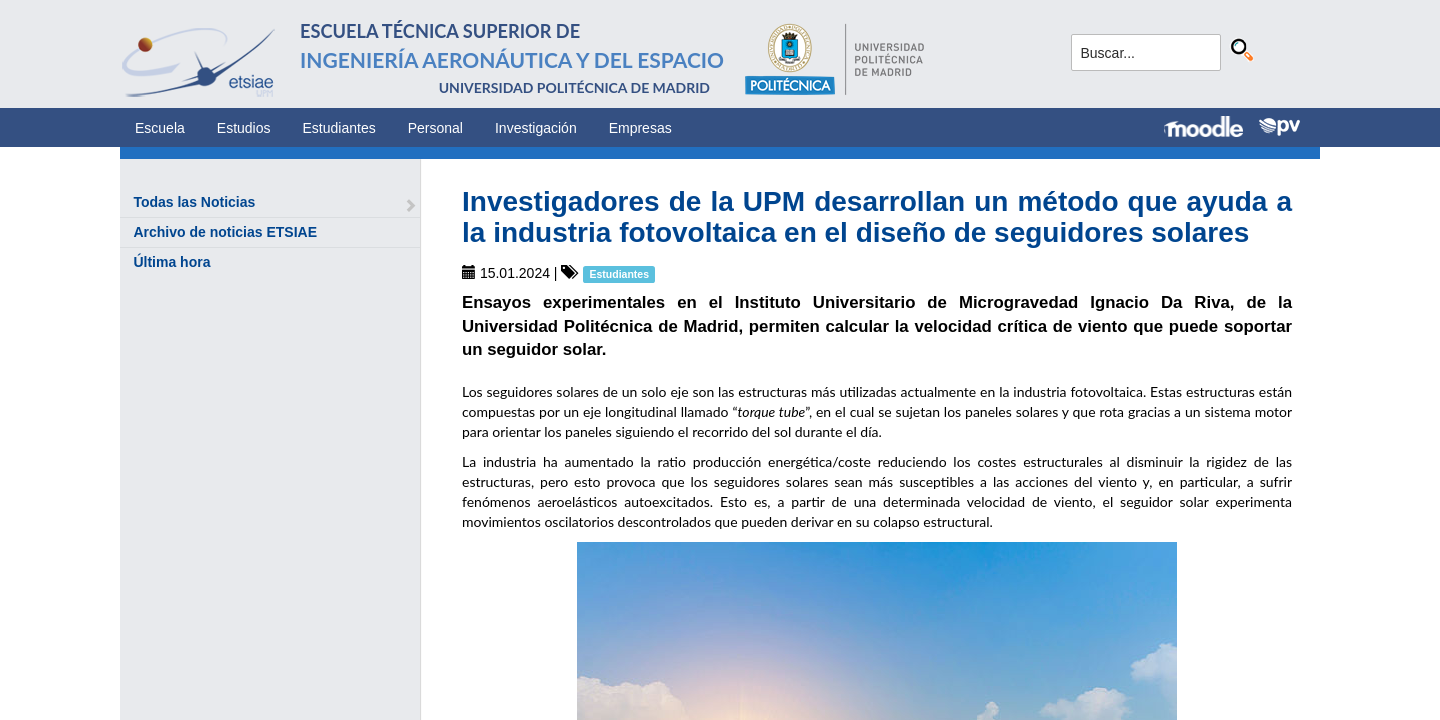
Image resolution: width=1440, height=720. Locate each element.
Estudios (244, 128)
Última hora (171, 262)
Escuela (160, 128)
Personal (435, 128)
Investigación (536, 128)
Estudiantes (339, 128)
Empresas (640, 128)
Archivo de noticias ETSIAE (225, 232)
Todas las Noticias (194, 202)
